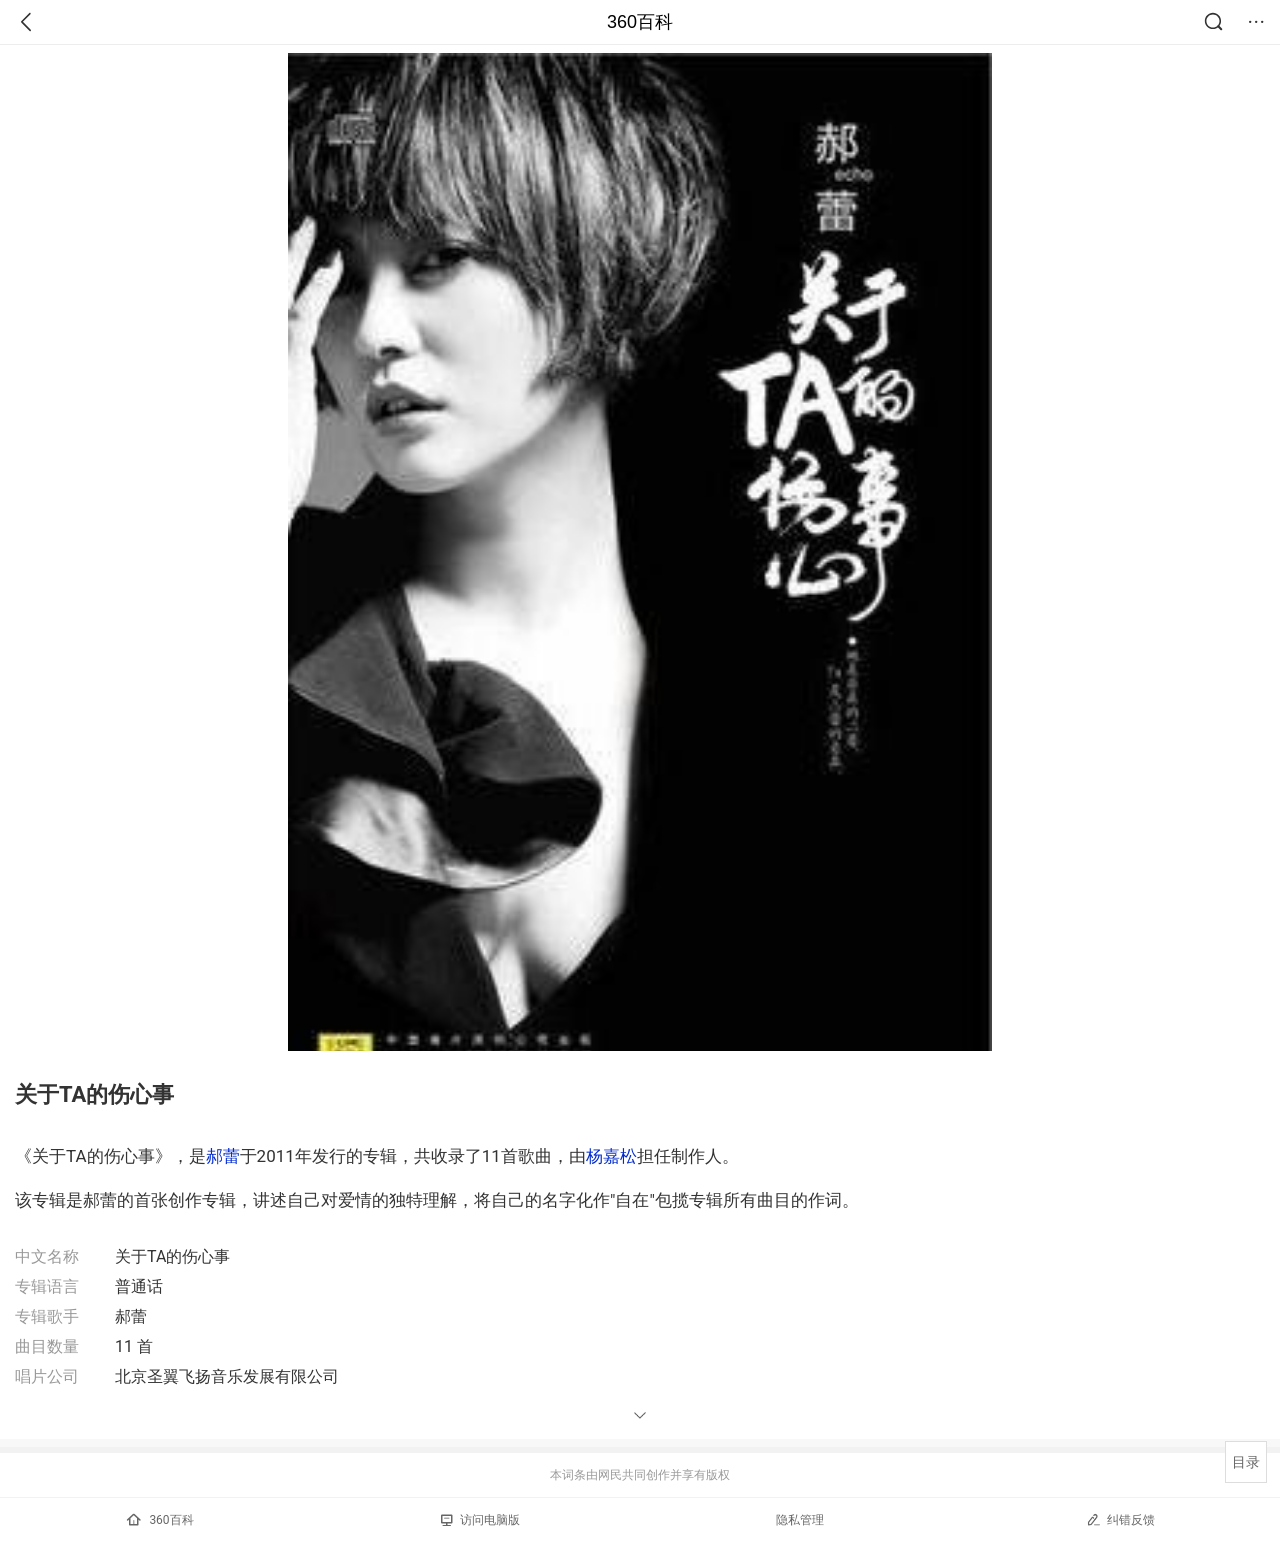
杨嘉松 (611, 1156)
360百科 (640, 22)
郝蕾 (223, 1156)
